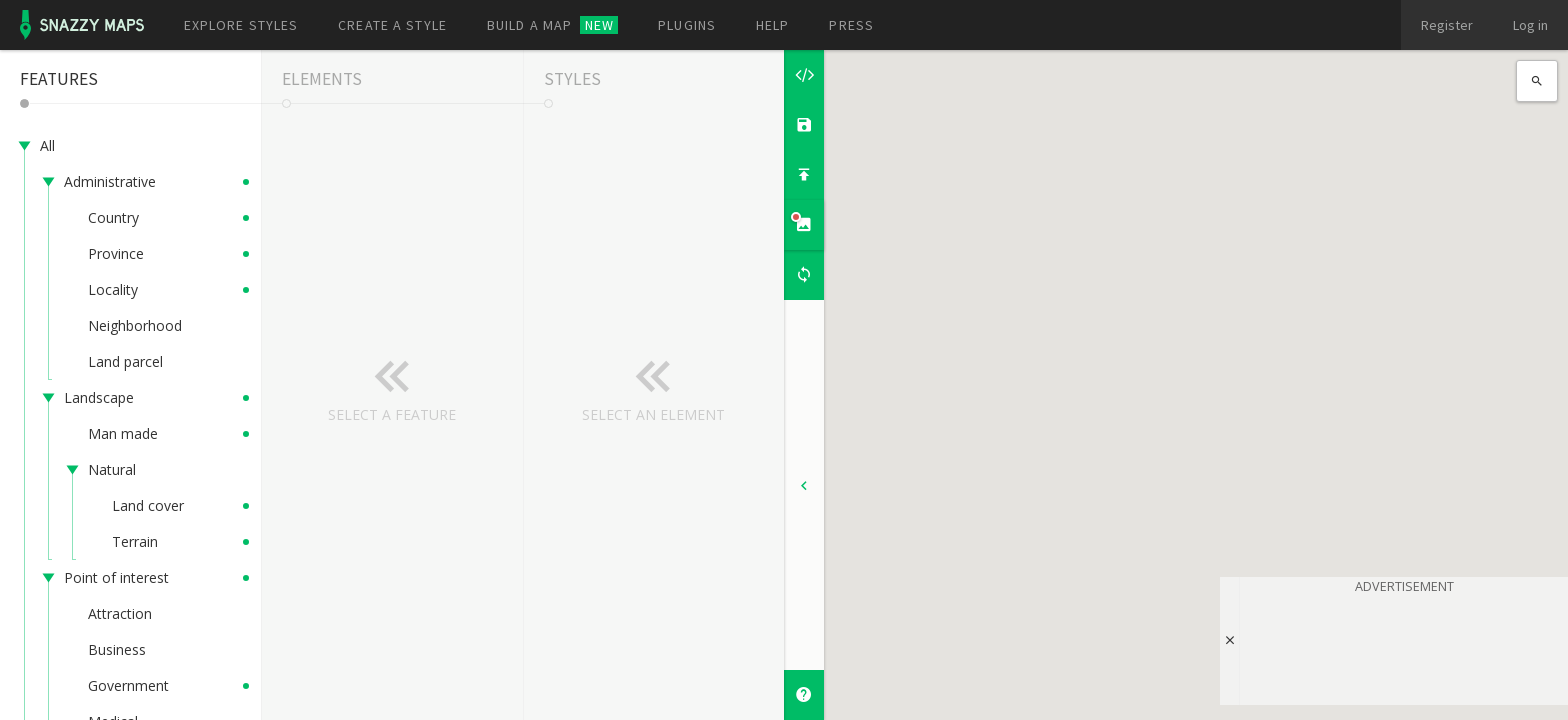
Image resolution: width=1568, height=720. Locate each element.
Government (128, 685)
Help (772, 25)
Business (117, 649)
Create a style (392, 25)
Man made (123, 433)
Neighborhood (135, 325)
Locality (113, 289)
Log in (1530, 25)
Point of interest (116, 577)
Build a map (552, 25)
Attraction (120, 613)
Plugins (687, 25)
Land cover (148, 505)
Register (1447, 25)
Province (116, 253)
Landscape (99, 397)
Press (851, 25)
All (47, 145)
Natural (112, 469)
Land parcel (125, 361)
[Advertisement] (1404, 646)
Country (113, 217)
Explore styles (241, 25)
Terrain (135, 541)
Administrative (110, 181)
